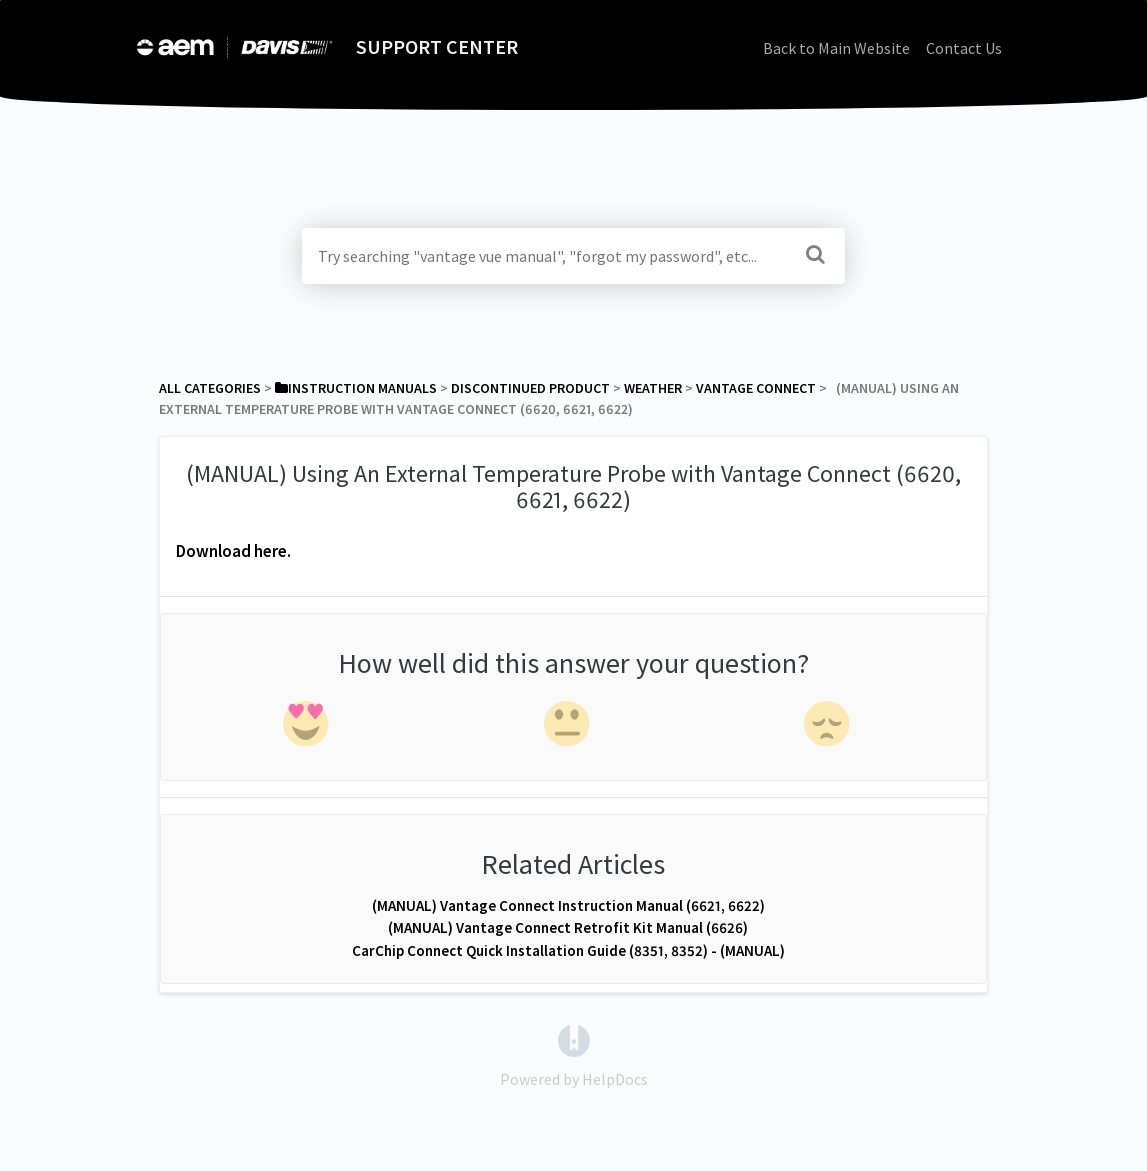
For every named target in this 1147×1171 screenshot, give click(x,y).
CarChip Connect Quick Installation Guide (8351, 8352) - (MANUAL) (568, 950)
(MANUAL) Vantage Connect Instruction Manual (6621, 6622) (568, 905)
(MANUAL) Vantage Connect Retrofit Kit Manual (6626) (568, 927)
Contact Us (964, 48)
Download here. (233, 551)
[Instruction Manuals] (356, 388)
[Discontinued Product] (530, 388)
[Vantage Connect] (756, 388)
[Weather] (653, 388)
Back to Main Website (836, 48)
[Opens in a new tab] (574, 1039)
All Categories (210, 388)
